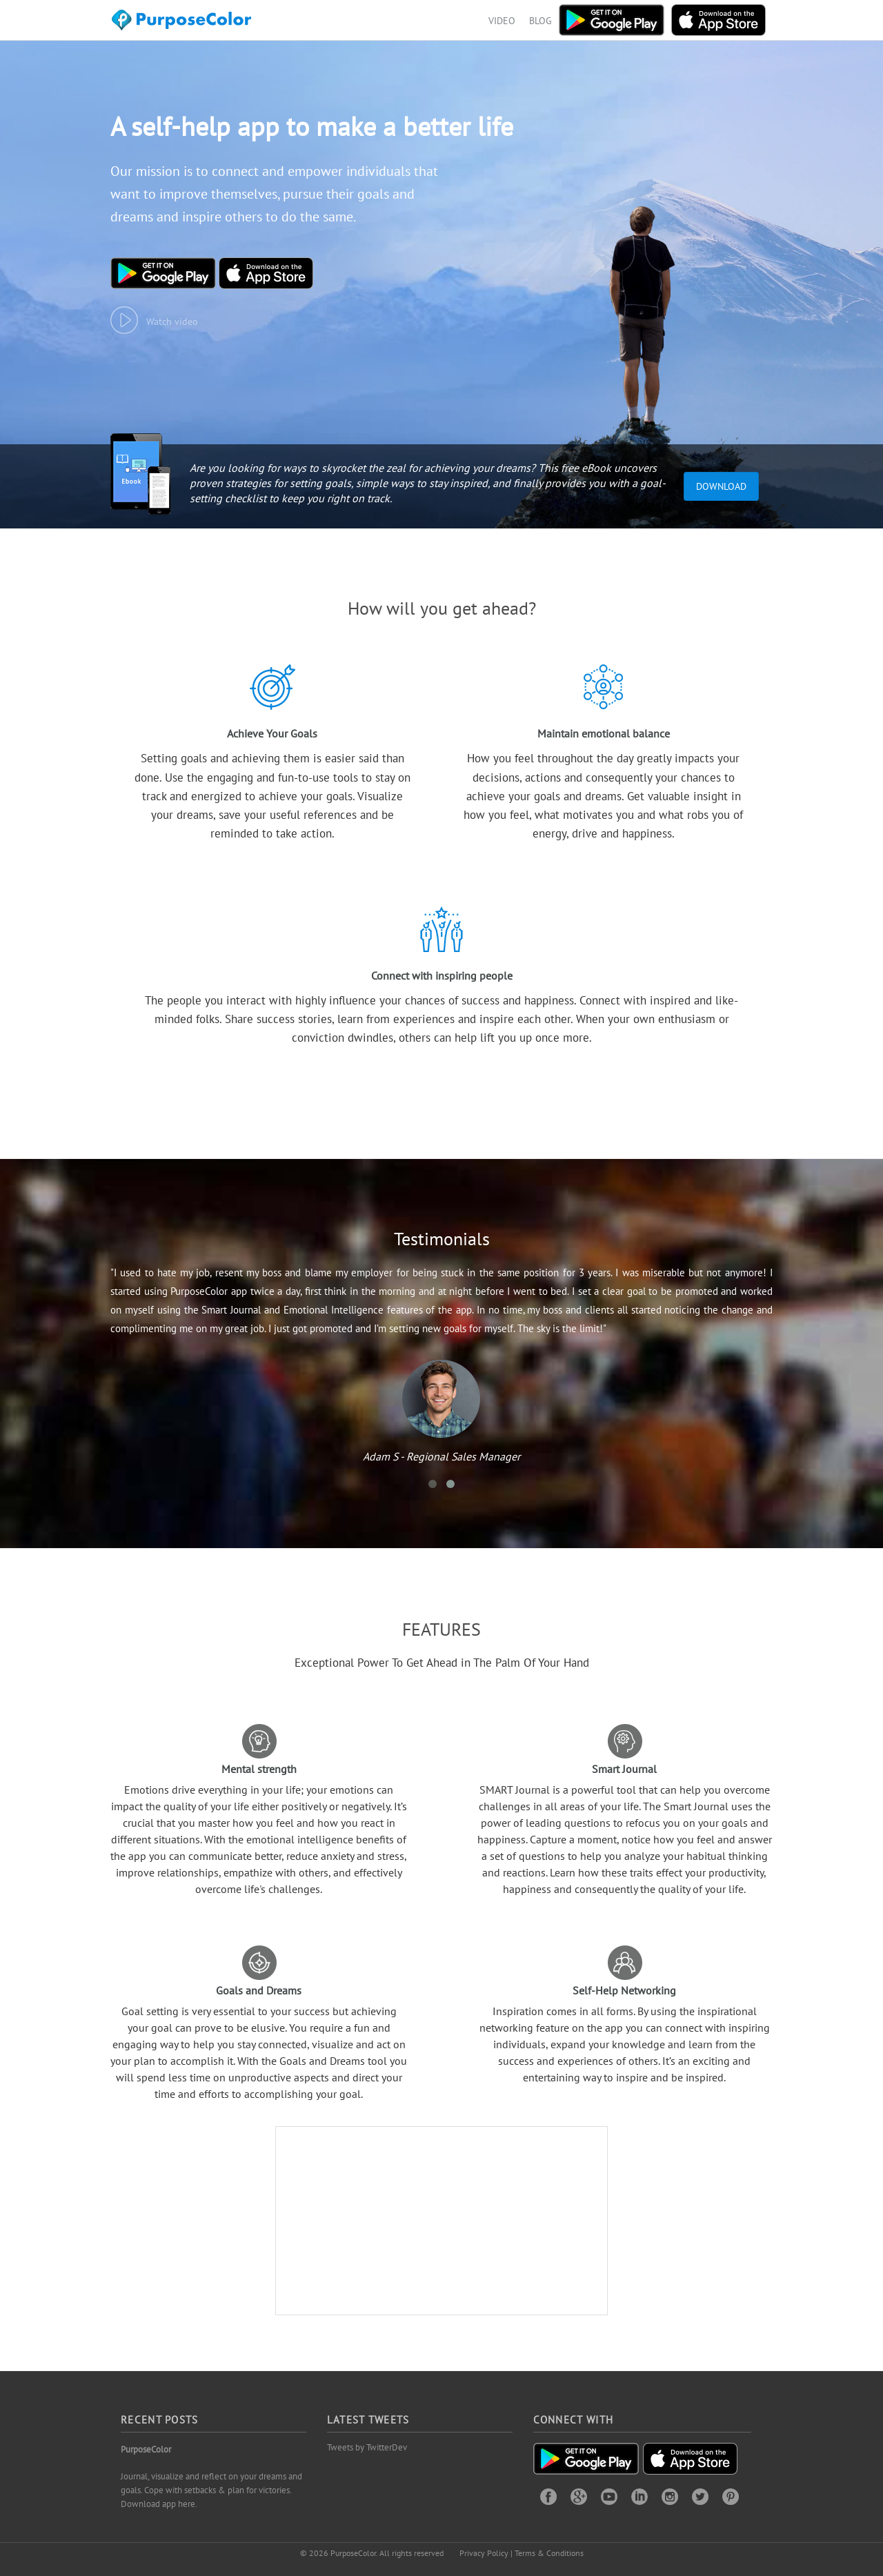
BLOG (540, 20)
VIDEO (501, 20)
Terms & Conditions (549, 2553)
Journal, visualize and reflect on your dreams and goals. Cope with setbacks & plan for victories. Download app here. (211, 2490)
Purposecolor (183, 24)
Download (721, 486)
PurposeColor (146, 2449)
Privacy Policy (483, 2553)
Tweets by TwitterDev (367, 2447)
